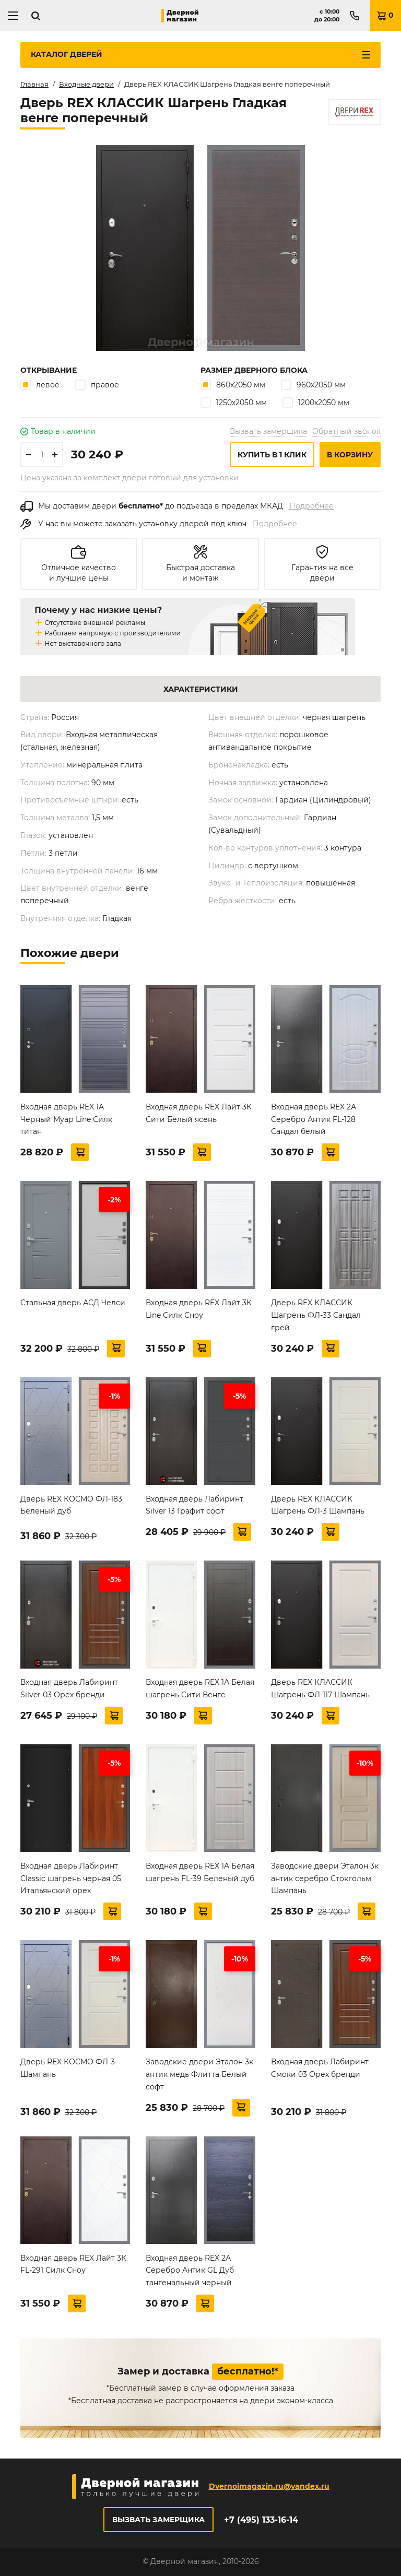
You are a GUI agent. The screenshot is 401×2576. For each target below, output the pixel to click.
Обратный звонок (346, 431)
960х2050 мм (313, 384)
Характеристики (200, 689)
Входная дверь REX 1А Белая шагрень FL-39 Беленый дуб (200, 1872)
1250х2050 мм (233, 402)
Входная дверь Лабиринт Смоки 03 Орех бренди (320, 2068)
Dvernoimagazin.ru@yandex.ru (269, 2486)
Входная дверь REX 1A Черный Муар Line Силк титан (66, 1119)
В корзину (350, 454)
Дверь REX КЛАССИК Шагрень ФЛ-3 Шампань (317, 1505)
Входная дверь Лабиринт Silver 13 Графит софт (194, 1505)
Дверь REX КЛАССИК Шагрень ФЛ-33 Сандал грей (316, 1315)
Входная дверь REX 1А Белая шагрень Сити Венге (200, 1688)
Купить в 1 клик (272, 454)
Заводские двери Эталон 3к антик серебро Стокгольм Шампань (325, 1878)
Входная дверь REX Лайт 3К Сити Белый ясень (199, 1113)
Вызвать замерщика (268, 431)
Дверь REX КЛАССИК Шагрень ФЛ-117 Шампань (320, 1688)
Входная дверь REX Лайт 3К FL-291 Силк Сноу (73, 2264)
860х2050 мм (232, 384)
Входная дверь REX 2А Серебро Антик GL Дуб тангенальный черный (190, 2270)
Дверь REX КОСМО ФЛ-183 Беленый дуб (71, 1505)
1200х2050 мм (315, 402)
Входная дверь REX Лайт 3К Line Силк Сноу (199, 1309)
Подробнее (311, 506)
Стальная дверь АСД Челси (72, 1302)
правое (97, 384)
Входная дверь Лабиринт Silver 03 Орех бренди (69, 1688)
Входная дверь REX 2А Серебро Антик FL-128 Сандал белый (313, 1119)
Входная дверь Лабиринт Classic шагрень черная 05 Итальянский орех (70, 1878)
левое (40, 384)
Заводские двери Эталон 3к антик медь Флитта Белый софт (199, 2074)
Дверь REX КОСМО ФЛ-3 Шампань (67, 2068)
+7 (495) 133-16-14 (261, 2520)
